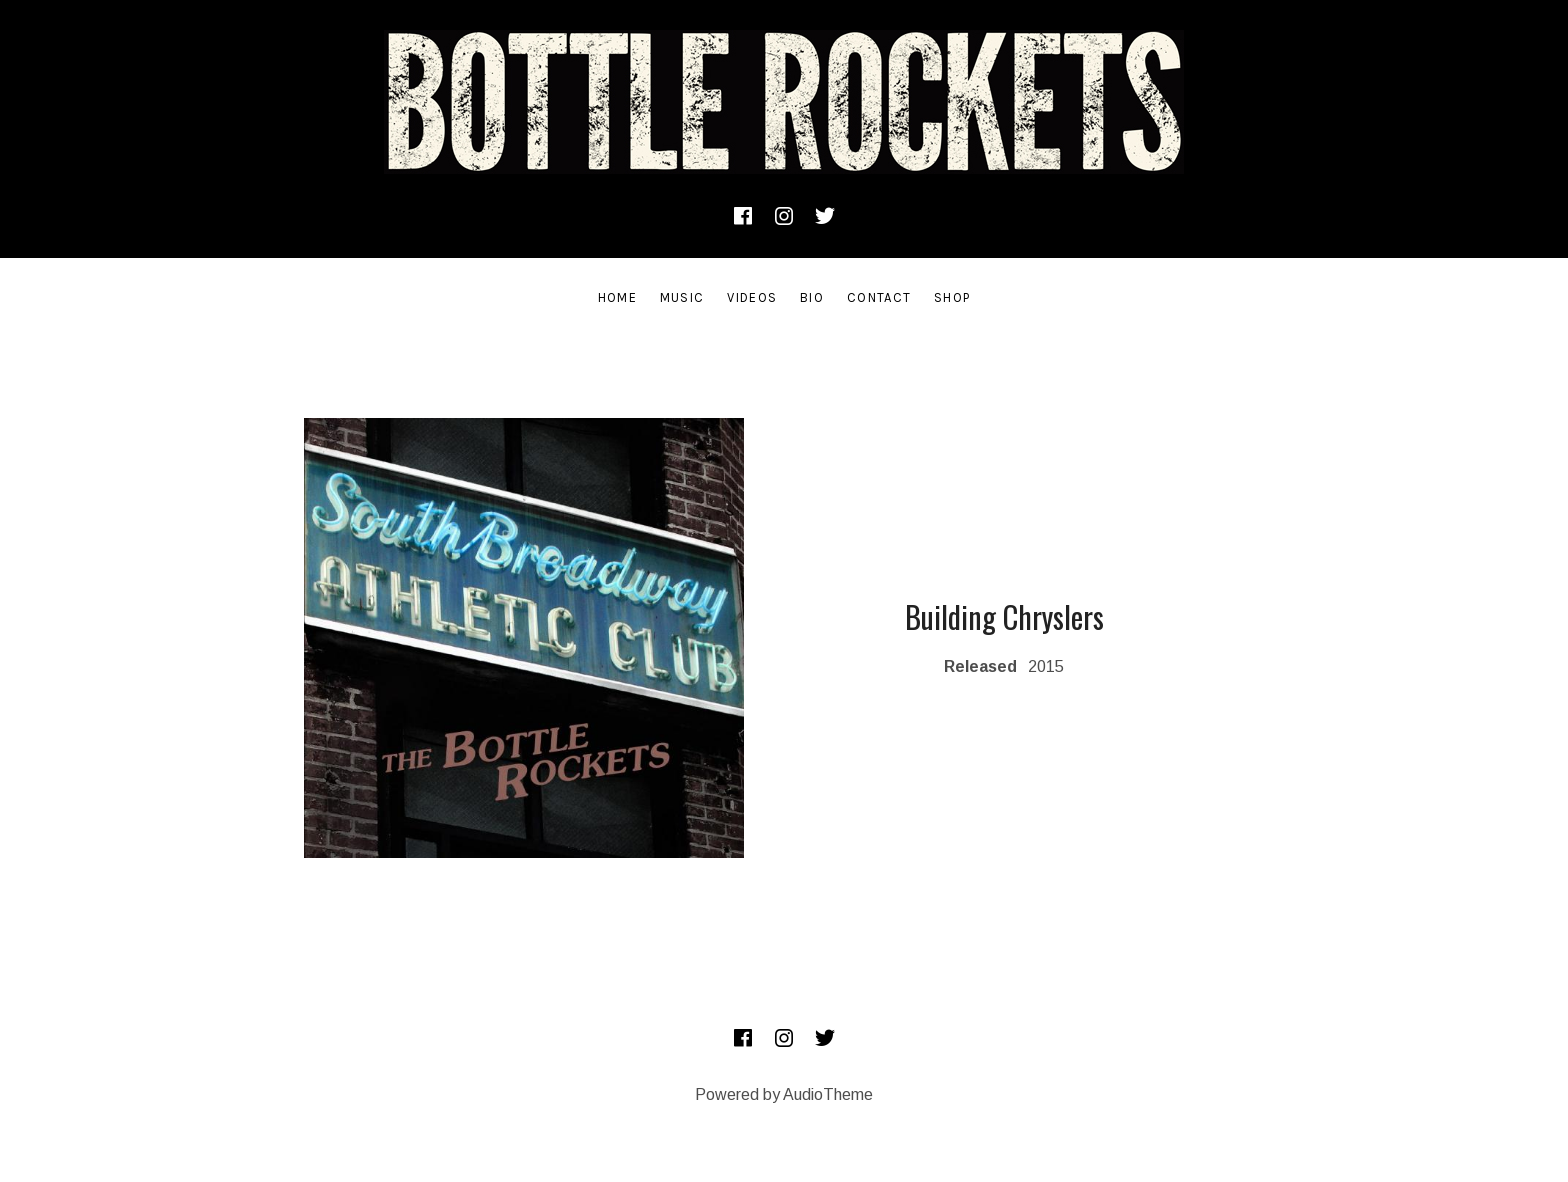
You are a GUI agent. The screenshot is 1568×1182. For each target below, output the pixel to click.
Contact (879, 297)
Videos (752, 297)
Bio (812, 297)
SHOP (952, 297)
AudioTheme (828, 1094)
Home (617, 297)
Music (682, 297)
